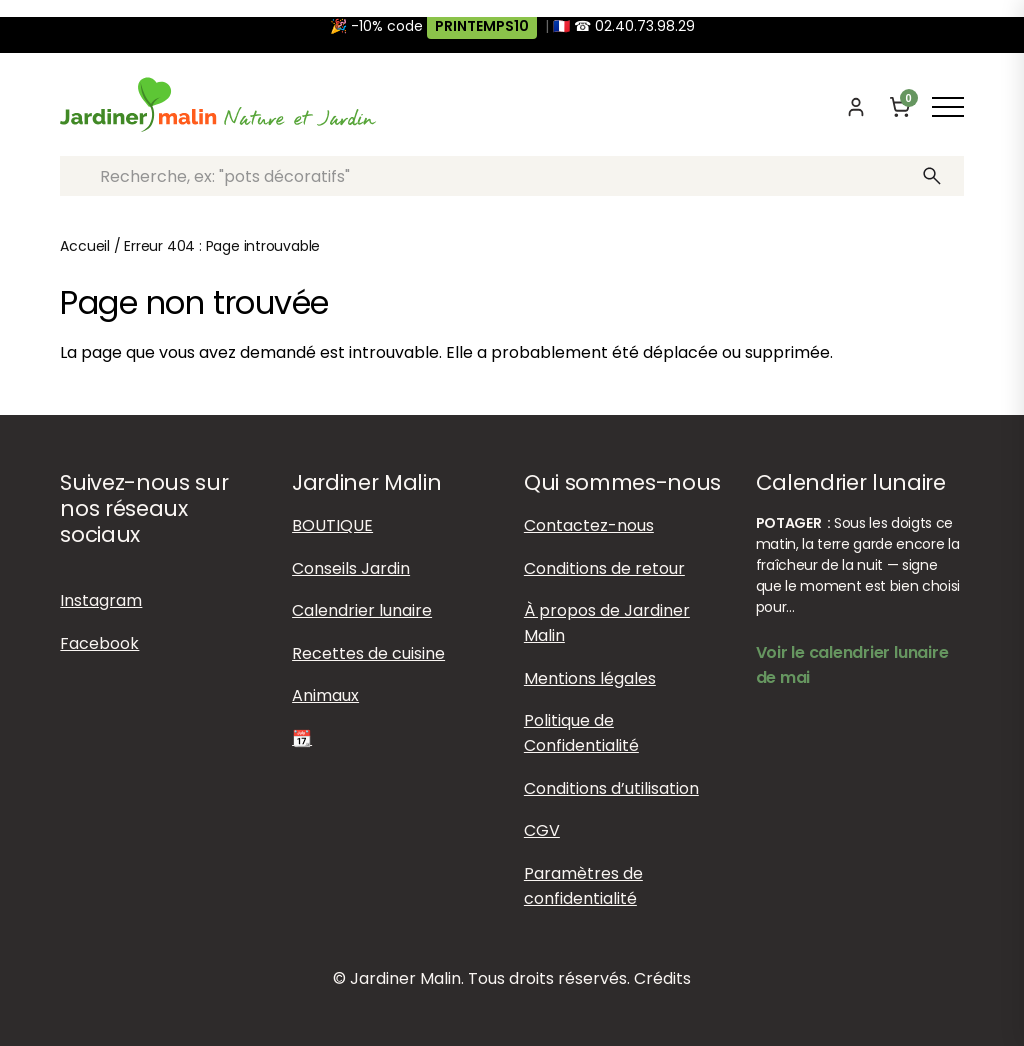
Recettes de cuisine (368, 653)
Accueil (85, 246)
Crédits (662, 978)
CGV (542, 830)
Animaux (325, 695)
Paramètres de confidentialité (583, 886)
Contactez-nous (589, 525)
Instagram (101, 600)
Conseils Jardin (351, 568)
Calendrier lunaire (362, 610)
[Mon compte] (856, 107)
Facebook (99, 643)
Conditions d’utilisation (611, 788)
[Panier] (900, 107)
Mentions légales (590, 678)
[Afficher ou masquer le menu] (948, 107)
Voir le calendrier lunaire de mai (852, 665)
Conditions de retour (604, 568)
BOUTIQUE (332, 525)
